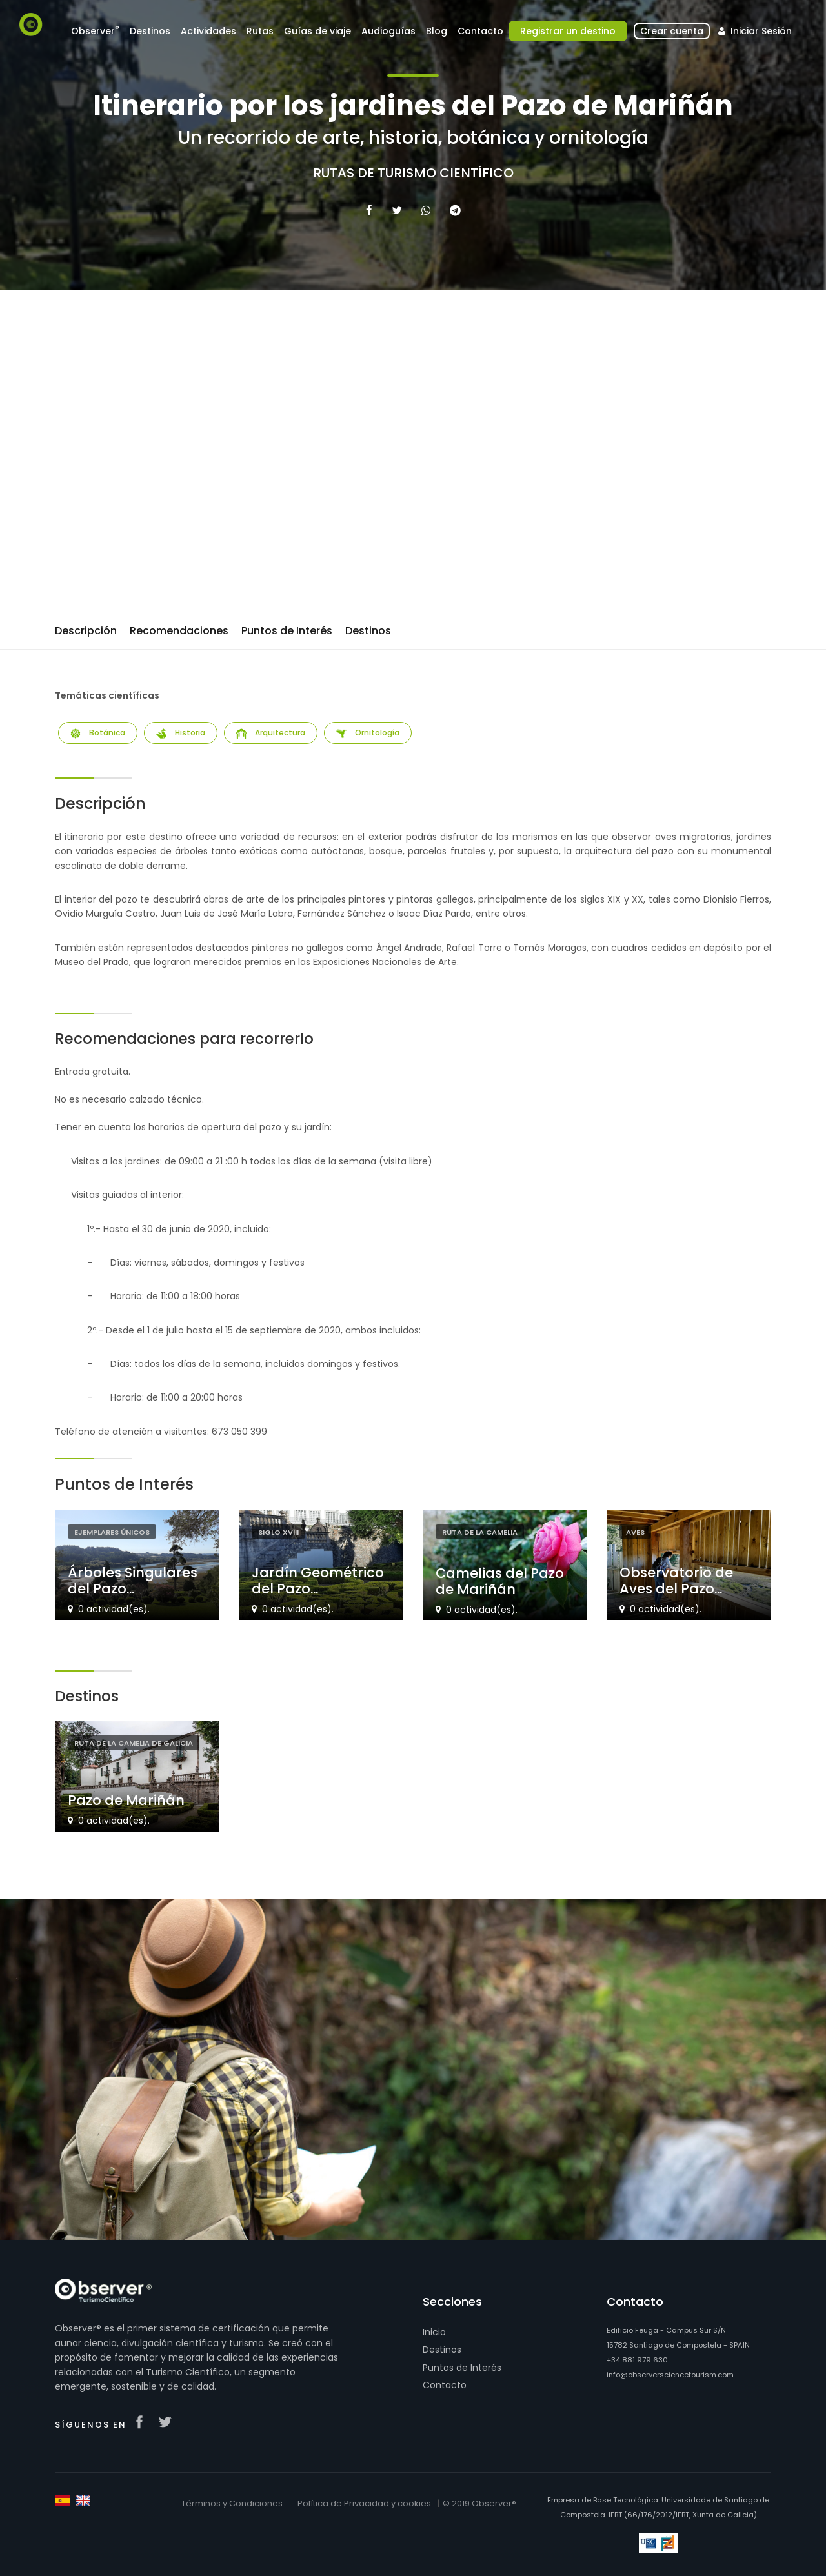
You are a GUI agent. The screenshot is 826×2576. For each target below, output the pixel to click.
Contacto (480, 31)
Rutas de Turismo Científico (413, 173)
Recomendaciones (179, 630)
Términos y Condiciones (232, 2503)
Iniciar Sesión (753, 31)
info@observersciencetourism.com (670, 2375)
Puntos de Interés (286, 630)
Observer (95, 30)
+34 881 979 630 (637, 2360)
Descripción (86, 630)
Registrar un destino (568, 31)
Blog (436, 31)
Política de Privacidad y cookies (364, 2503)
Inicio (434, 2332)
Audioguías (388, 31)
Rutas (260, 31)
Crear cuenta (671, 31)
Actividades (208, 31)
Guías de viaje (317, 31)
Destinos (150, 31)
